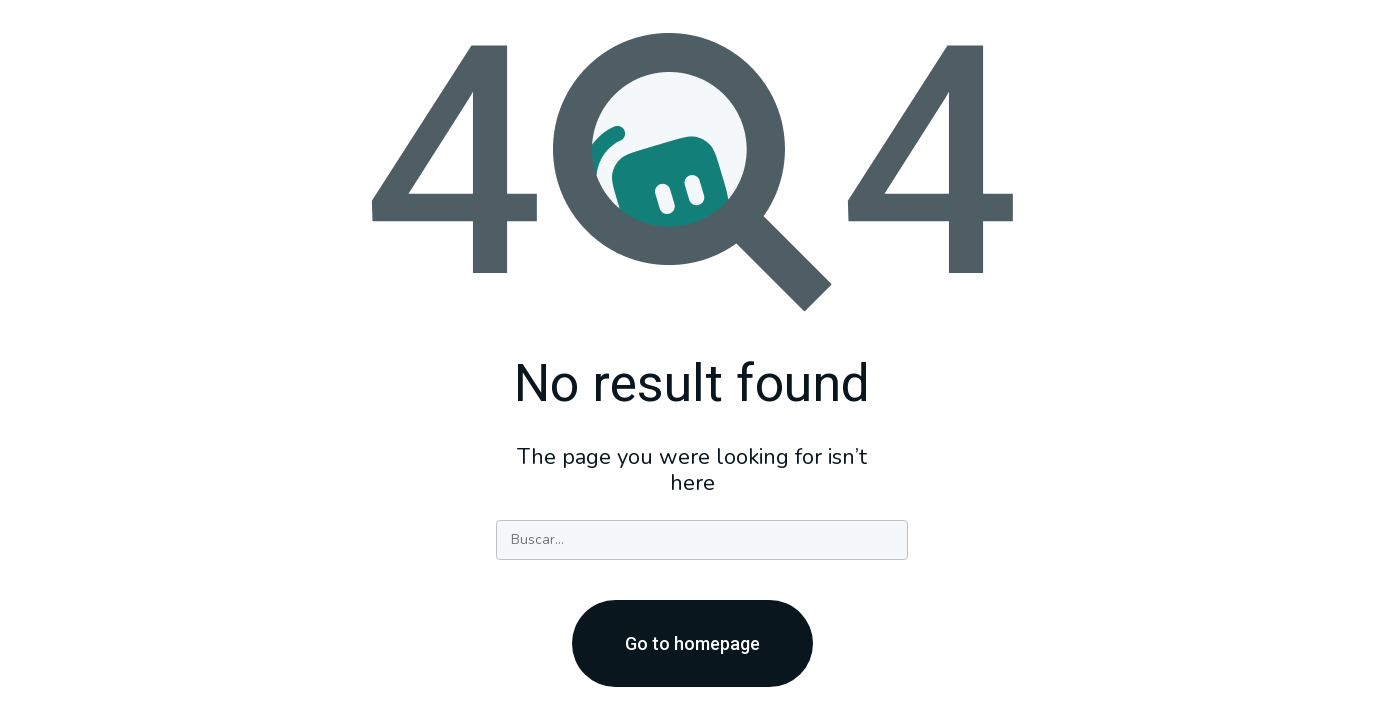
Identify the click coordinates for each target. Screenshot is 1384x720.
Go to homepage (692, 643)
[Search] (702, 540)
